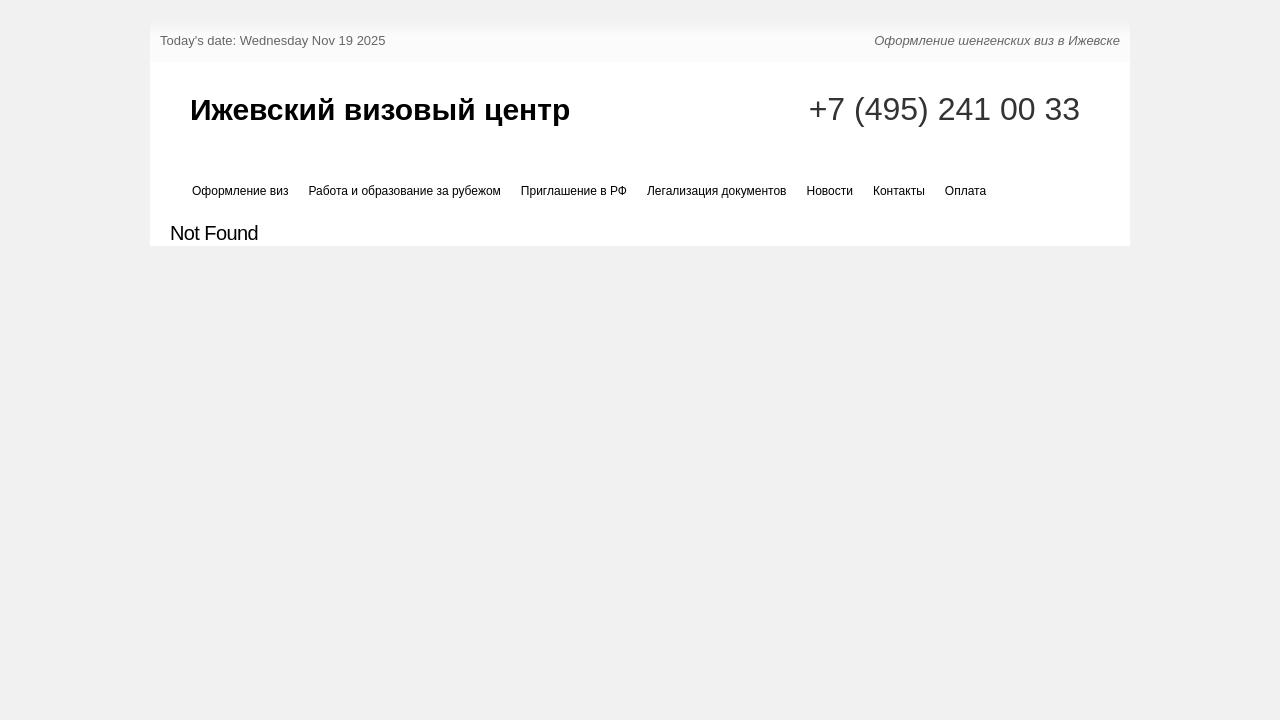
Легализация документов (717, 191)
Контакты (899, 191)
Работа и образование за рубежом (404, 191)
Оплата (965, 191)
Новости (830, 191)
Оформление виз (240, 191)
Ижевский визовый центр (380, 109)
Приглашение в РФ (574, 191)
